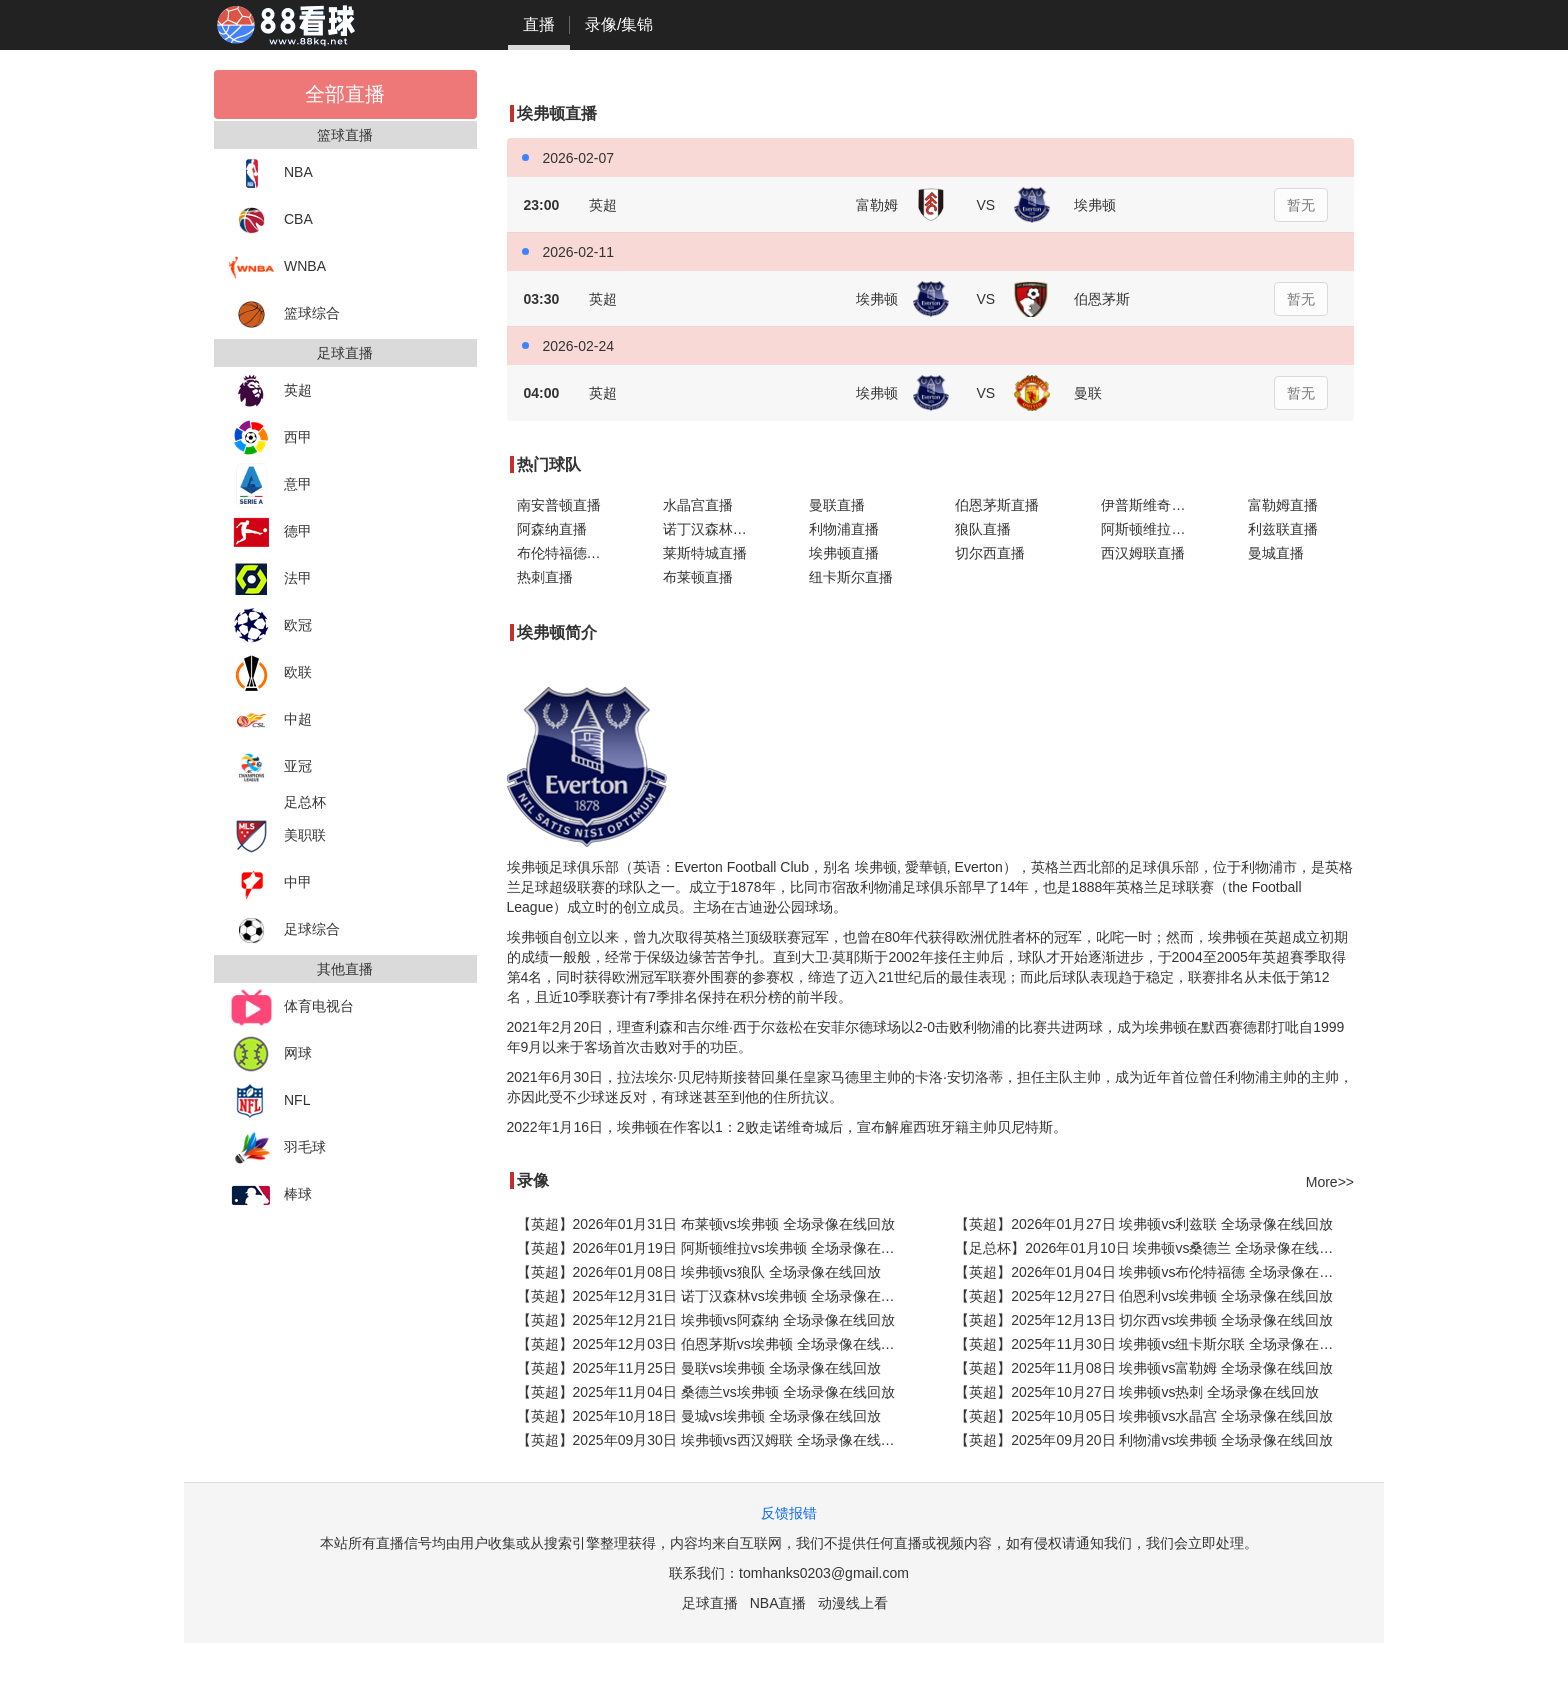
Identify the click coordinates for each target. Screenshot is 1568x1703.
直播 (539, 24)
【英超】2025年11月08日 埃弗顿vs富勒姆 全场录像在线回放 (1144, 1368)
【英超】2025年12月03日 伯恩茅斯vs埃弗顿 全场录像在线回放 (713, 1344)
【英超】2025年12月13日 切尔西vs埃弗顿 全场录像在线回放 (1144, 1320)
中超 (270, 720)
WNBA (277, 267)
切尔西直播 (990, 553)
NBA (271, 173)
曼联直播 (837, 505)
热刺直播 (545, 577)
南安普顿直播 (559, 505)
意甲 (270, 485)
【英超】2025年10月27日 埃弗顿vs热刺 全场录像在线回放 (1137, 1392)
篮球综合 (284, 314)
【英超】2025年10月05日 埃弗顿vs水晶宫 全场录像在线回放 (1144, 1416)
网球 (270, 1054)
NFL (269, 1101)
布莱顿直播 (698, 577)
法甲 (270, 579)
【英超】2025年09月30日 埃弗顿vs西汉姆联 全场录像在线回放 (713, 1440)
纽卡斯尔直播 (851, 577)
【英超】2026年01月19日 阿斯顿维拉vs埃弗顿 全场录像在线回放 (716, 1248)
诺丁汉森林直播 (712, 529)
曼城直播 (1276, 553)
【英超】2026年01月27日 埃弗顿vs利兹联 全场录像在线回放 (1144, 1224)
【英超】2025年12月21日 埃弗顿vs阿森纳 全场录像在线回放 (706, 1320)
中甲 (270, 883)
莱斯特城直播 (705, 553)
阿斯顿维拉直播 (1150, 529)
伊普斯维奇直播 (1150, 505)
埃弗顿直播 (844, 553)
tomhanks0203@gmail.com (824, 1573)
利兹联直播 (1283, 529)
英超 (270, 391)
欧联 (270, 673)
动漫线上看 (853, 1603)
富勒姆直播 (1283, 505)
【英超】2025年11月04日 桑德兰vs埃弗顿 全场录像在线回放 (706, 1392)
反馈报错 (789, 1513)
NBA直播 (778, 1603)
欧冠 (270, 626)
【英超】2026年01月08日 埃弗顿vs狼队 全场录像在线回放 (699, 1272)
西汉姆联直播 (1143, 553)
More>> (1330, 1182)
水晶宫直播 (698, 505)
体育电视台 (291, 1007)
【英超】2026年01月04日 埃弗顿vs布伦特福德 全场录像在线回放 (1154, 1272)
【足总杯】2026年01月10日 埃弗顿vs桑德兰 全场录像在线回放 (1151, 1248)
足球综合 (284, 930)
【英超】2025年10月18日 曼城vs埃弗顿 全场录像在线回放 (699, 1416)
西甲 (270, 438)
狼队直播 (983, 529)
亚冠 (270, 767)
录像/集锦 (619, 24)
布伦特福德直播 (566, 553)
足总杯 (305, 802)
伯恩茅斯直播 (997, 505)
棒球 (270, 1195)
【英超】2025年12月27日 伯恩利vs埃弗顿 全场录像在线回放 (1144, 1296)
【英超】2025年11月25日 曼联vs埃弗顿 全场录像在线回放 (699, 1368)
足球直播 (710, 1603)
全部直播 (345, 94)
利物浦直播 (844, 529)
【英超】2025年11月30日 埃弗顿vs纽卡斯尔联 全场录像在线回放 (1154, 1344)
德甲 (270, 532)
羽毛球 (277, 1148)
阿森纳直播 (552, 529)
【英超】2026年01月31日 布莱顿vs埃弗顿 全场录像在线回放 (706, 1224)
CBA (271, 220)
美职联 (277, 836)
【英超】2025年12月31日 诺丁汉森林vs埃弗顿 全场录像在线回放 (716, 1296)
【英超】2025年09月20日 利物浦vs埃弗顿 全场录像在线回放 (1144, 1440)
